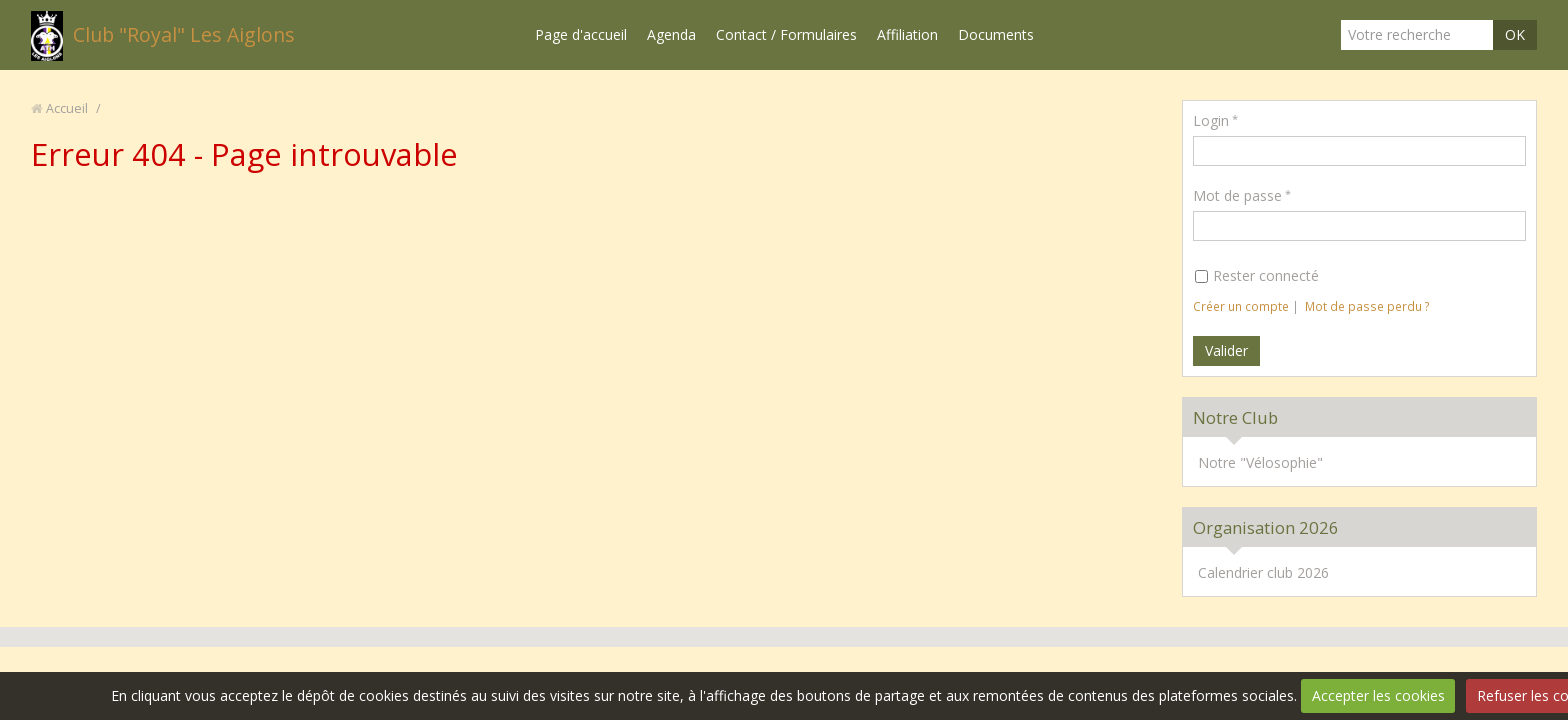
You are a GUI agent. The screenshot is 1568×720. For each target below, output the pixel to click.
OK (1515, 34)
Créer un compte (1241, 306)
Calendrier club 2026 (1263, 572)
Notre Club (1235, 417)
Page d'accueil (581, 34)
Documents (996, 34)
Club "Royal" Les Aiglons (184, 34)
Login (1211, 120)
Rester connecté (1257, 275)
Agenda (671, 34)
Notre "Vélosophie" (1260, 462)
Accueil (67, 108)
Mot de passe (1237, 195)
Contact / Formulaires (786, 34)
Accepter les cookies (1378, 695)
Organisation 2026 (1266, 527)
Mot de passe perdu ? (1367, 306)
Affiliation (907, 34)
